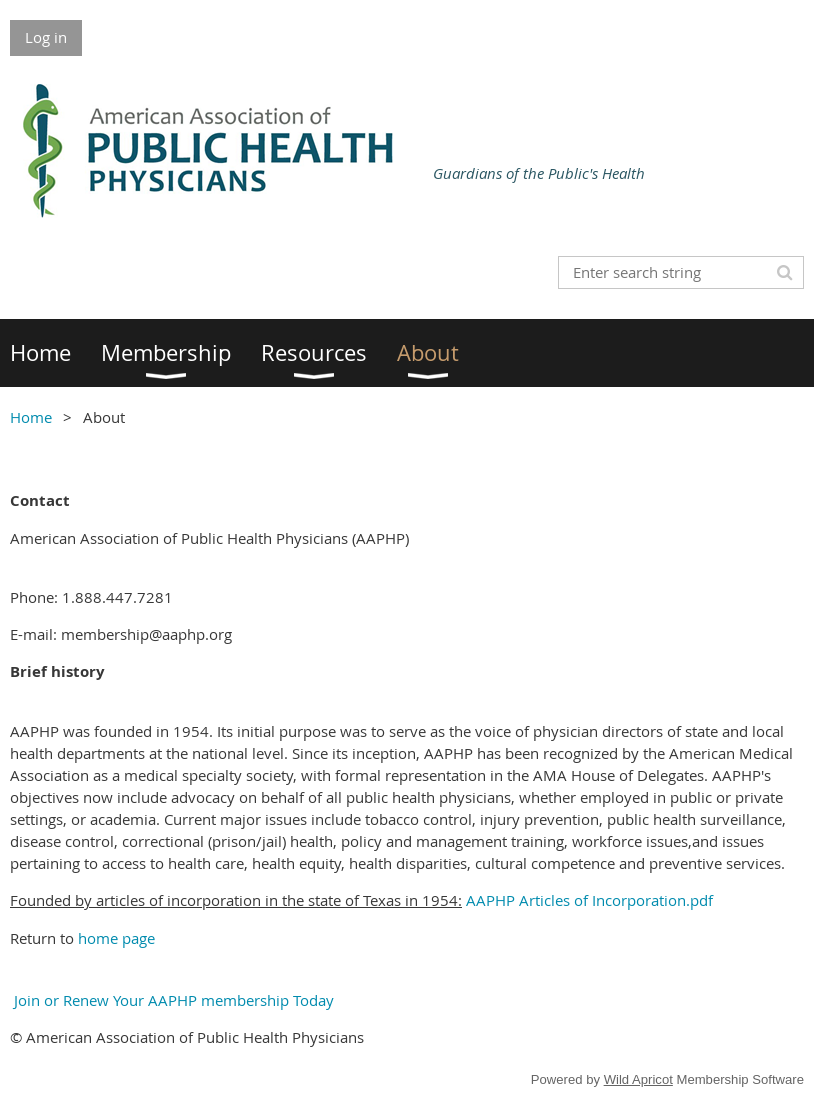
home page (116, 938)
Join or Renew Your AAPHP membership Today (172, 1000)
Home (31, 417)
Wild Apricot (638, 1079)
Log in (46, 37)
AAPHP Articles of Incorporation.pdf (589, 900)
